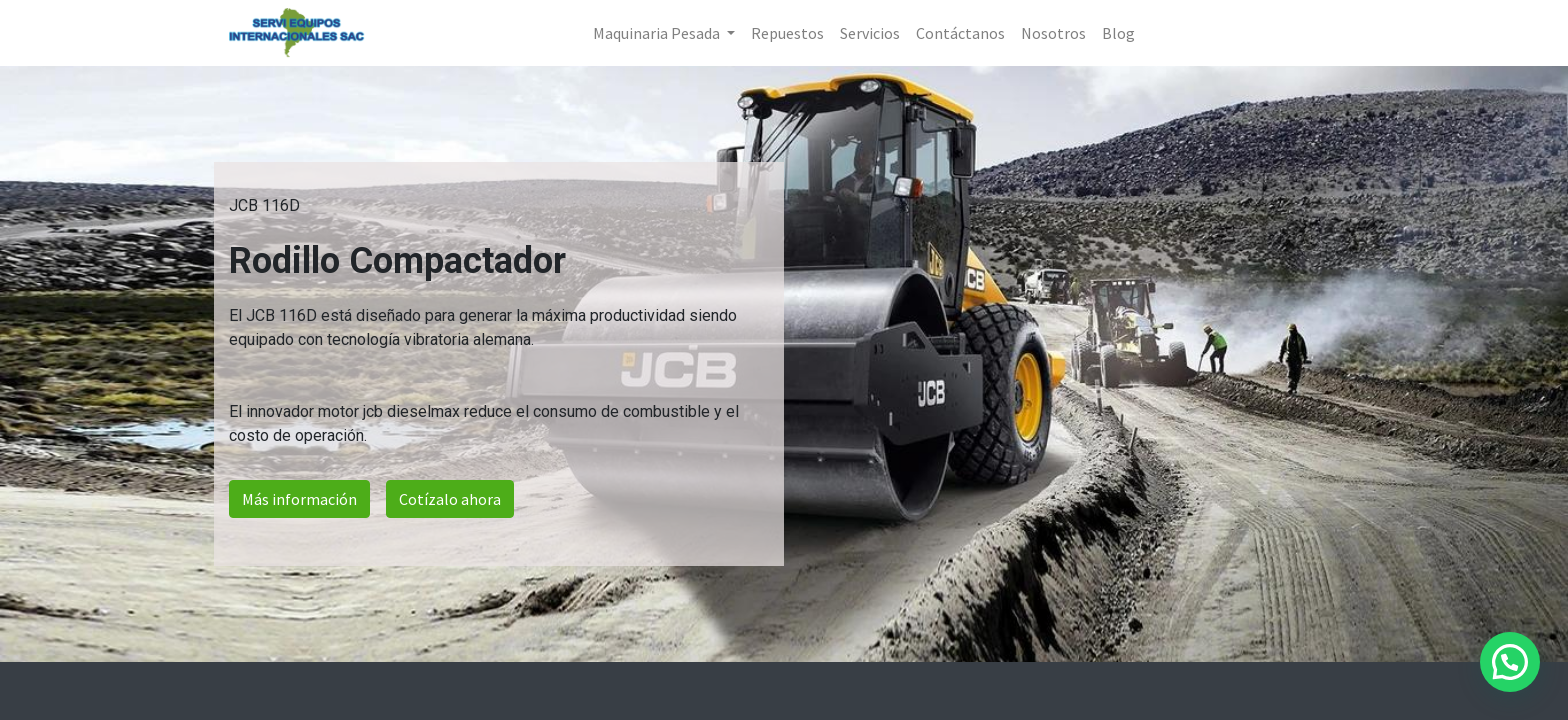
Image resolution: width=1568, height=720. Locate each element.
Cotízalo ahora (450, 499)
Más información (299, 499)
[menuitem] (787, 33)
